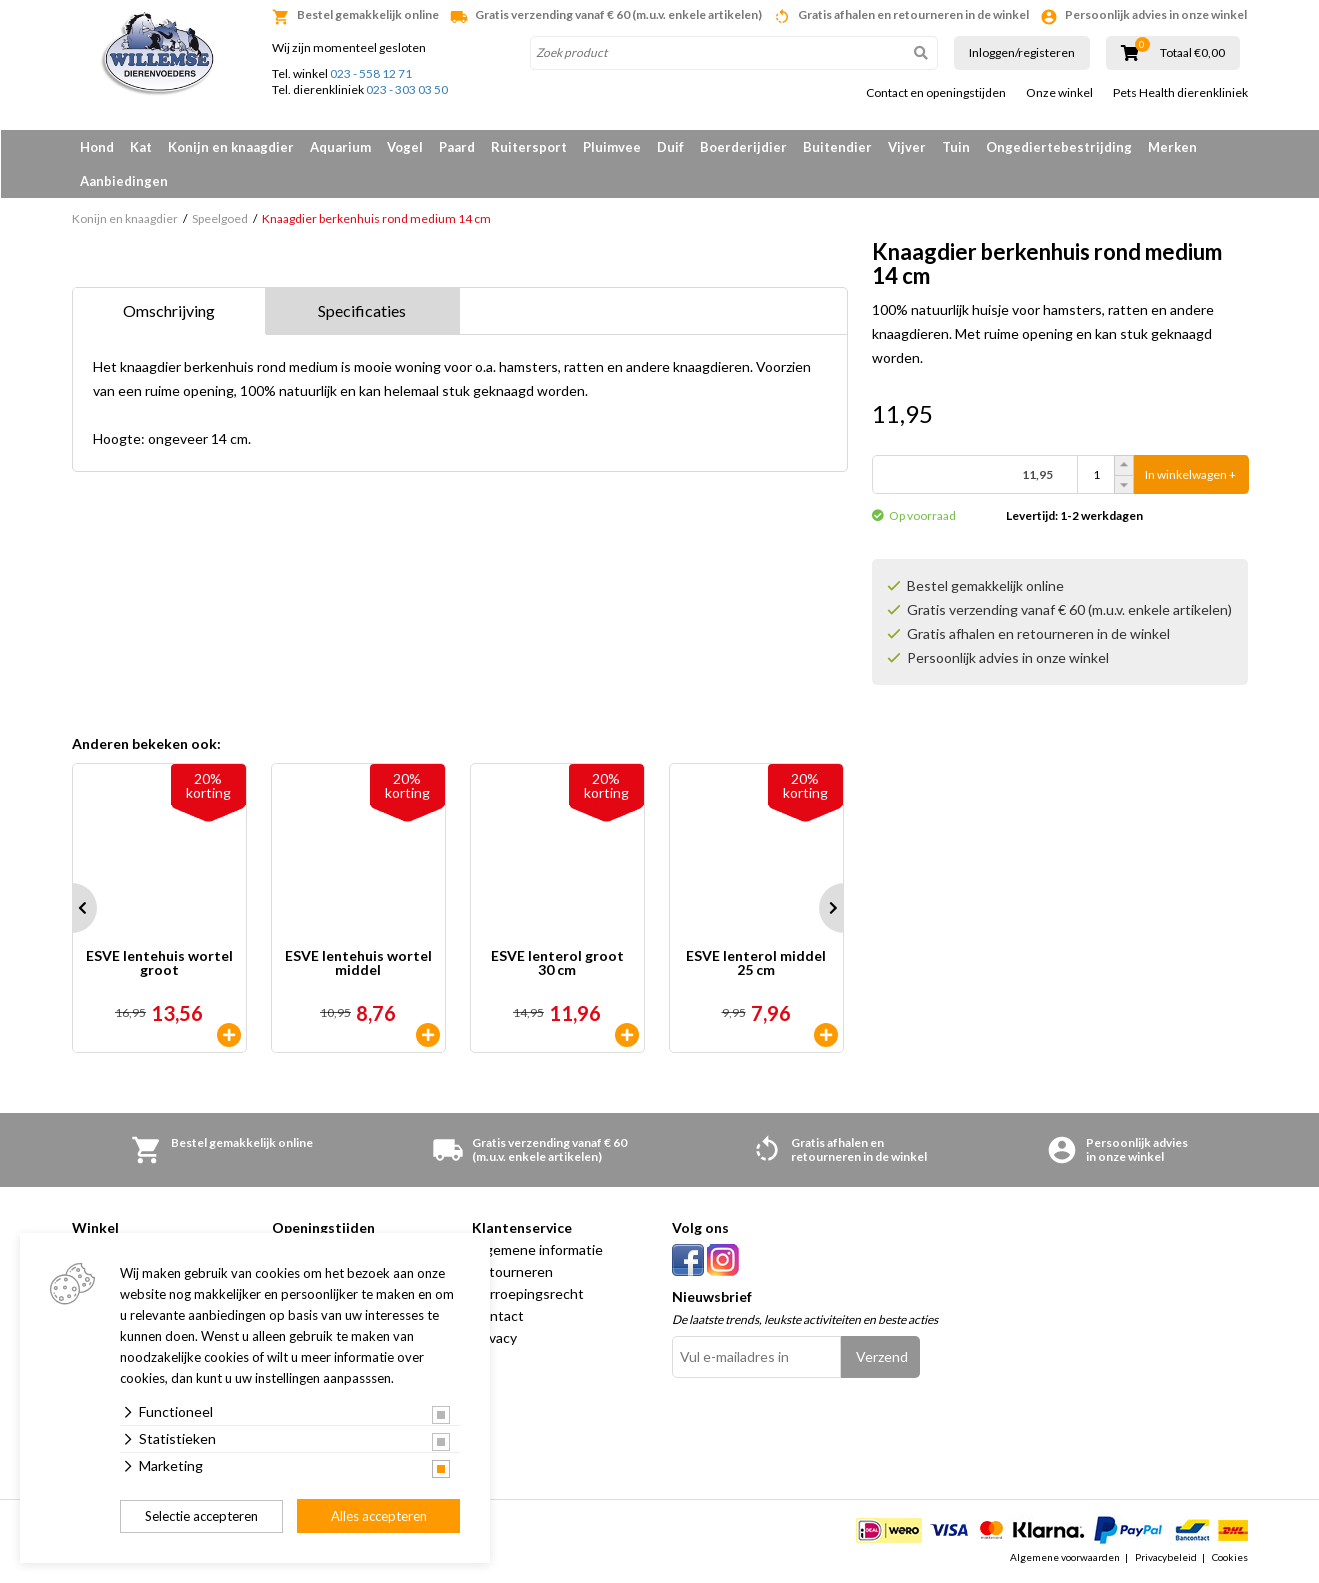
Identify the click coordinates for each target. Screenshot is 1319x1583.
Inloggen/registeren (1022, 52)
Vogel (405, 147)
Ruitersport (529, 147)
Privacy (494, 1337)
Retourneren (512, 1271)
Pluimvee (612, 147)
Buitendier (837, 147)
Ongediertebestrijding (1059, 147)
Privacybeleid (1166, 1557)
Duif (670, 147)
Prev (72, 908)
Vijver (907, 147)
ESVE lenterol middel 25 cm (756, 963)
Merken (1172, 147)
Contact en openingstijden (936, 93)
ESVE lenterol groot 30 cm (557, 963)
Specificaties (362, 310)
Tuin (956, 147)
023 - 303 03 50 (407, 89)
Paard (457, 147)
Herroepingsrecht (528, 1293)
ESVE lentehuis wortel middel (358, 963)
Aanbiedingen (124, 181)
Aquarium (340, 147)
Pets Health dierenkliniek (1180, 93)
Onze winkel (1059, 93)
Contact (498, 1315)
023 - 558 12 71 (371, 73)
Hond (97, 147)
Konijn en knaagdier (231, 147)
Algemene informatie (537, 1249)
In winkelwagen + (1190, 474)
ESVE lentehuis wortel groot (159, 963)
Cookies (1230, 1557)
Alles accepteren (379, 1516)
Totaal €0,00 (1192, 53)
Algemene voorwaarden (1065, 1557)
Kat (141, 147)
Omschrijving (169, 310)
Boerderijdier (743, 147)
